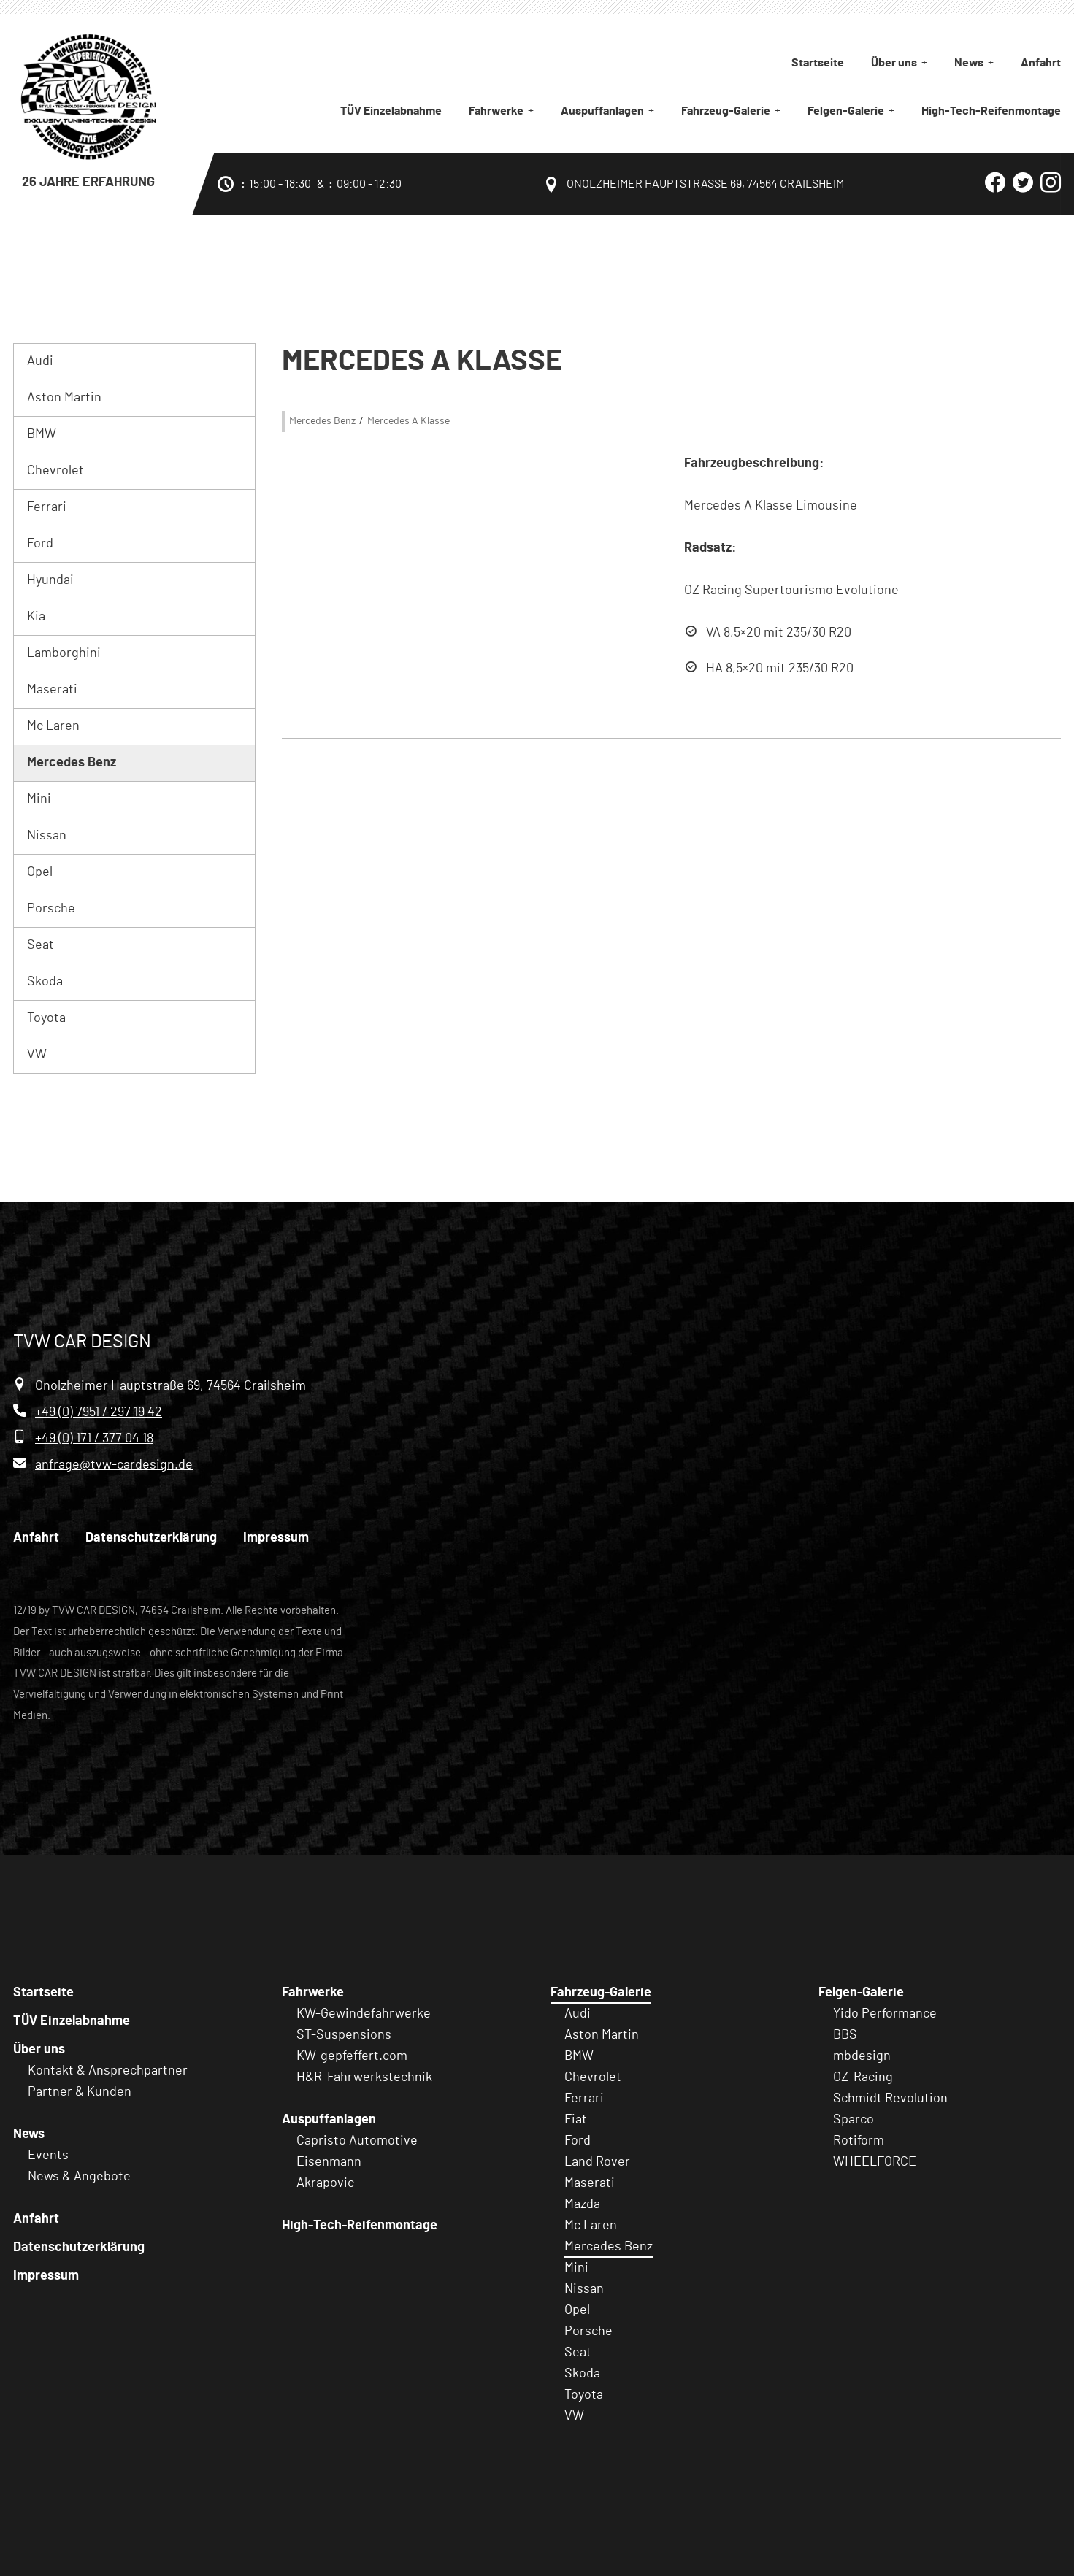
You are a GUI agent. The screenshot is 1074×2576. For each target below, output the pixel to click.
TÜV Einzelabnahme (391, 111)
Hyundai (50, 580)
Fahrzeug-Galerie (725, 111)
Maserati (52, 689)
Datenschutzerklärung (151, 1538)
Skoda (45, 981)
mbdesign (862, 2056)
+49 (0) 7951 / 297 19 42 (98, 1412)
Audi (40, 361)
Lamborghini (64, 653)
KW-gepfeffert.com (351, 2056)
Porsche (51, 908)
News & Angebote (79, 2176)
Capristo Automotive (357, 2141)
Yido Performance (885, 2014)
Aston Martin (64, 397)
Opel (40, 872)
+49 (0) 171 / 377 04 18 (94, 1438)
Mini (39, 799)
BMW (41, 434)
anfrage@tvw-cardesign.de (114, 1465)
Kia (36, 616)
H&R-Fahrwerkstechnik (364, 2077)
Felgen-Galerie (846, 111)
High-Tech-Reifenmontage (991, 111)
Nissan (46, 835)
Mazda (582, 2204)
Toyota (46, 1018)
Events (48, 2155)
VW (37, 1054)
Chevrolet (55, 470)
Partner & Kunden (79, 2092)
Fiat (575, 2119)
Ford (40, 543)
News (968, 63)
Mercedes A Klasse (408, 421)
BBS (845, 2035)
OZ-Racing (863, 2077)
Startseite (817, 63)
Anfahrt (1041, 63)
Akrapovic (325, 2183)
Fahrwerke (496, 111)
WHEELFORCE (874, 2162)
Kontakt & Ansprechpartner (108, 2070)
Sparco (853, 2119)
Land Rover (597, 2162)
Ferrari (46, 507)
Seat (40, 945)
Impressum (276, 1538)
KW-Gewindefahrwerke (363, 2014)
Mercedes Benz (71, 762)
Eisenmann (328, 2162)
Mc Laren (53, 726)
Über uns (894, 63)
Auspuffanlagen (602, 111)
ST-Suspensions (343, 2035)
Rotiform (858, 2141)
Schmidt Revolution (890, 2098)
